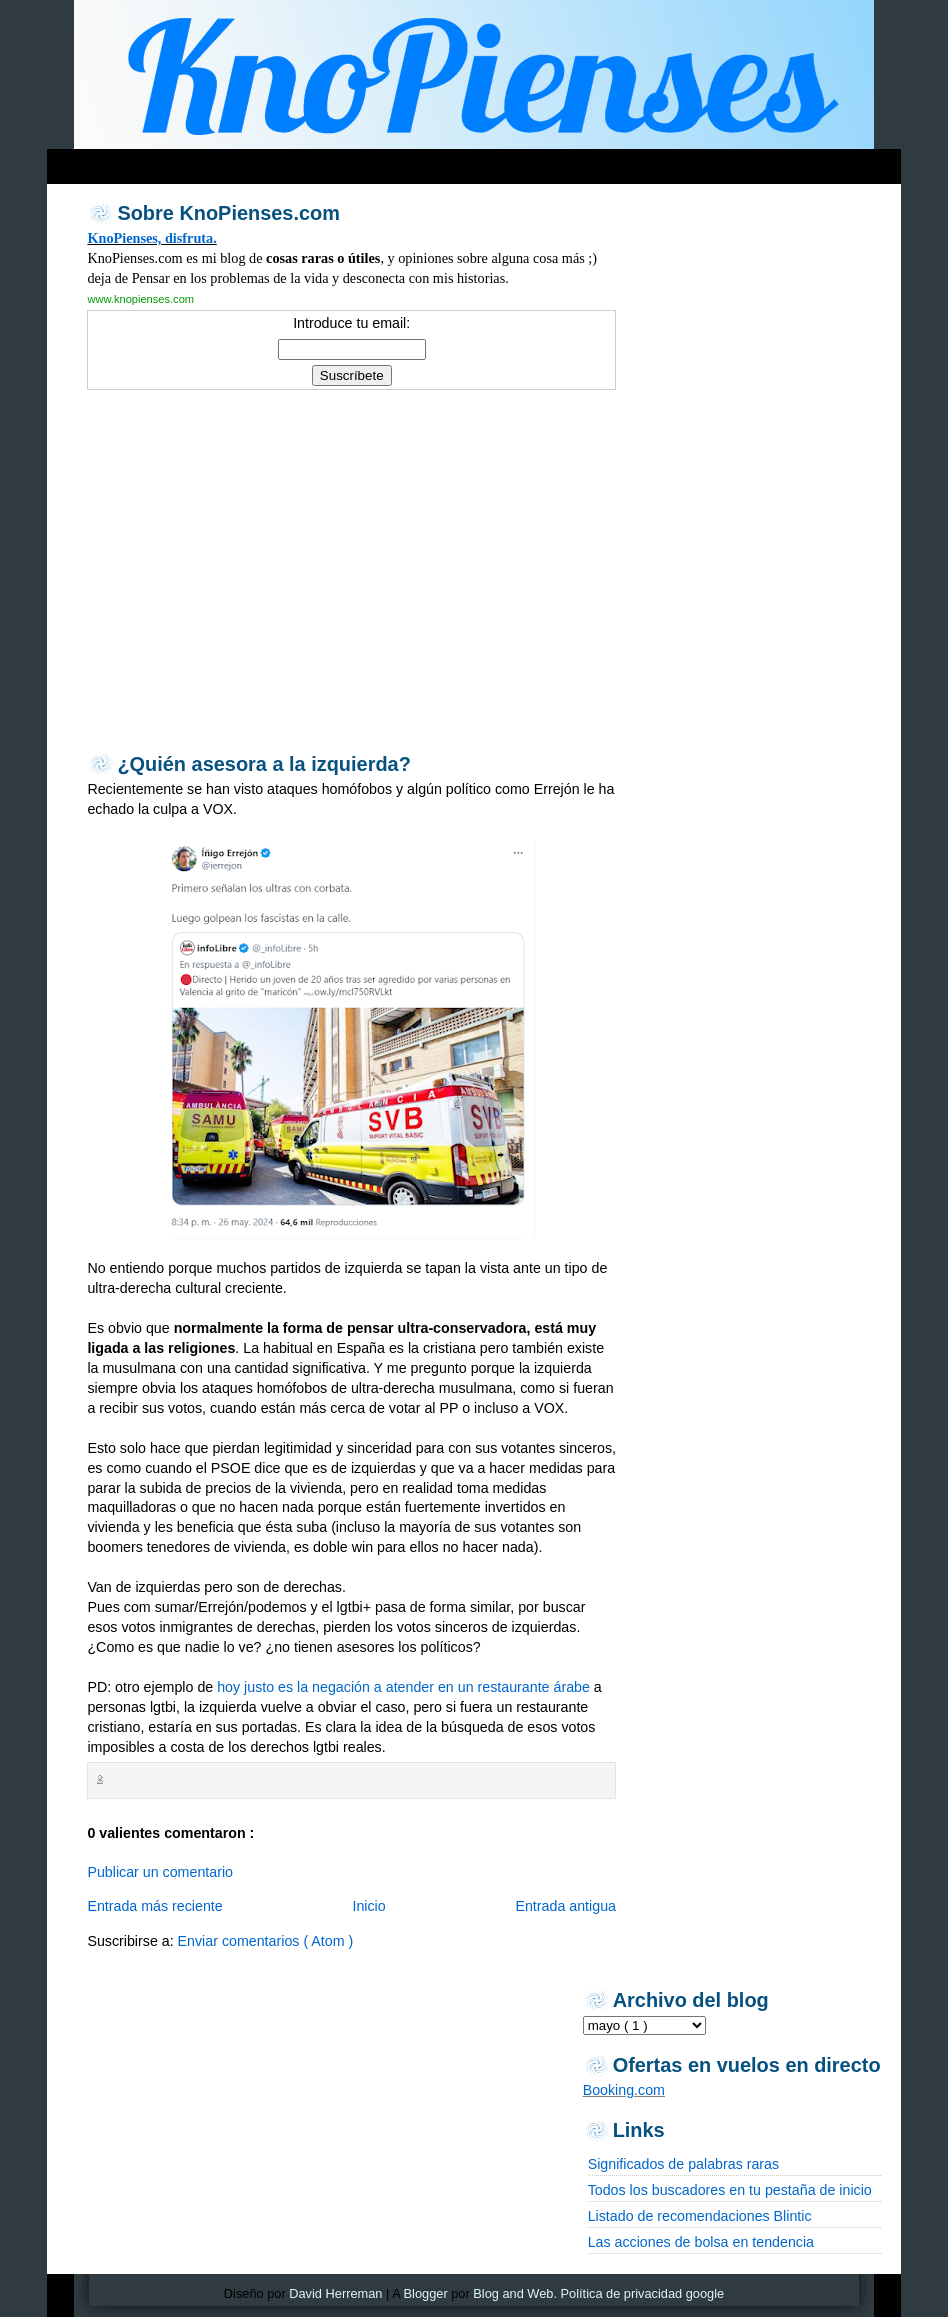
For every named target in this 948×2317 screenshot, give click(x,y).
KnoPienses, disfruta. (151, 238)
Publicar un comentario (160, 1872)
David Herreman (335, 2293)
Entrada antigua (565, 1906)
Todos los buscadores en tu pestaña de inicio (730, 2190)
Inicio (368, 1906)
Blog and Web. (515, 2293)
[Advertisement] (431, 161)
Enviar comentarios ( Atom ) (266, 1941)
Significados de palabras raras (683, 2164)
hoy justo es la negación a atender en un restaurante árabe (403, 1687)
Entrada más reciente (154, 1906)
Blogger (426, 2293)
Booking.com (624, 2090)
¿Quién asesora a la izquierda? (263, 764)
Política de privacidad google (643, 2293)
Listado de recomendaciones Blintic (700, 2216)
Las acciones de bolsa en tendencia (701, 2242)
